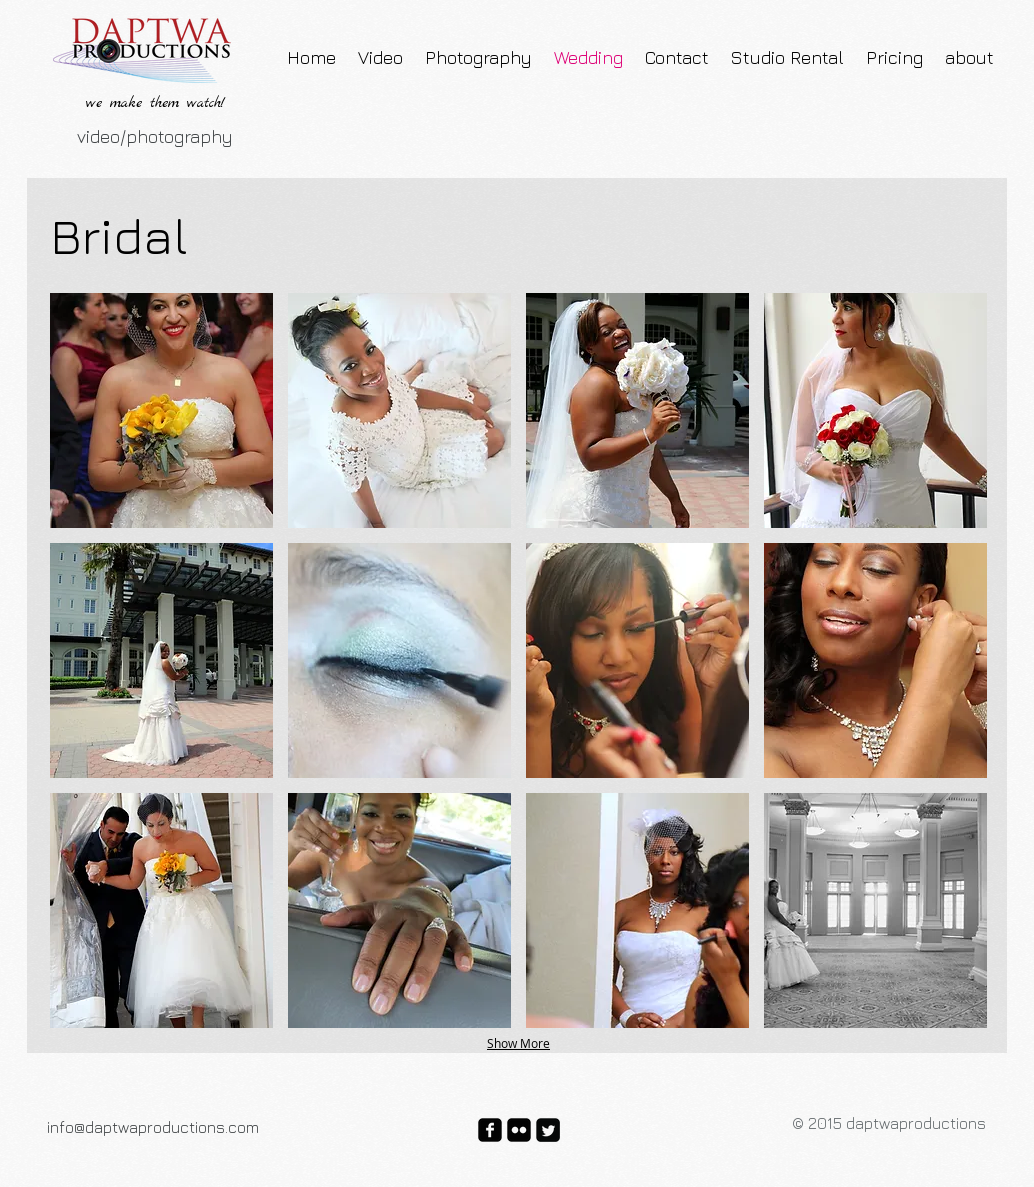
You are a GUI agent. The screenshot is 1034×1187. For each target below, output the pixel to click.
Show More (518, 1043)
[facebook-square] (490, 1130)
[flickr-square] (519, 1130)
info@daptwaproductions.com (153, 1127)
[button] (161, 410)
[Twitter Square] (548, 1130)
